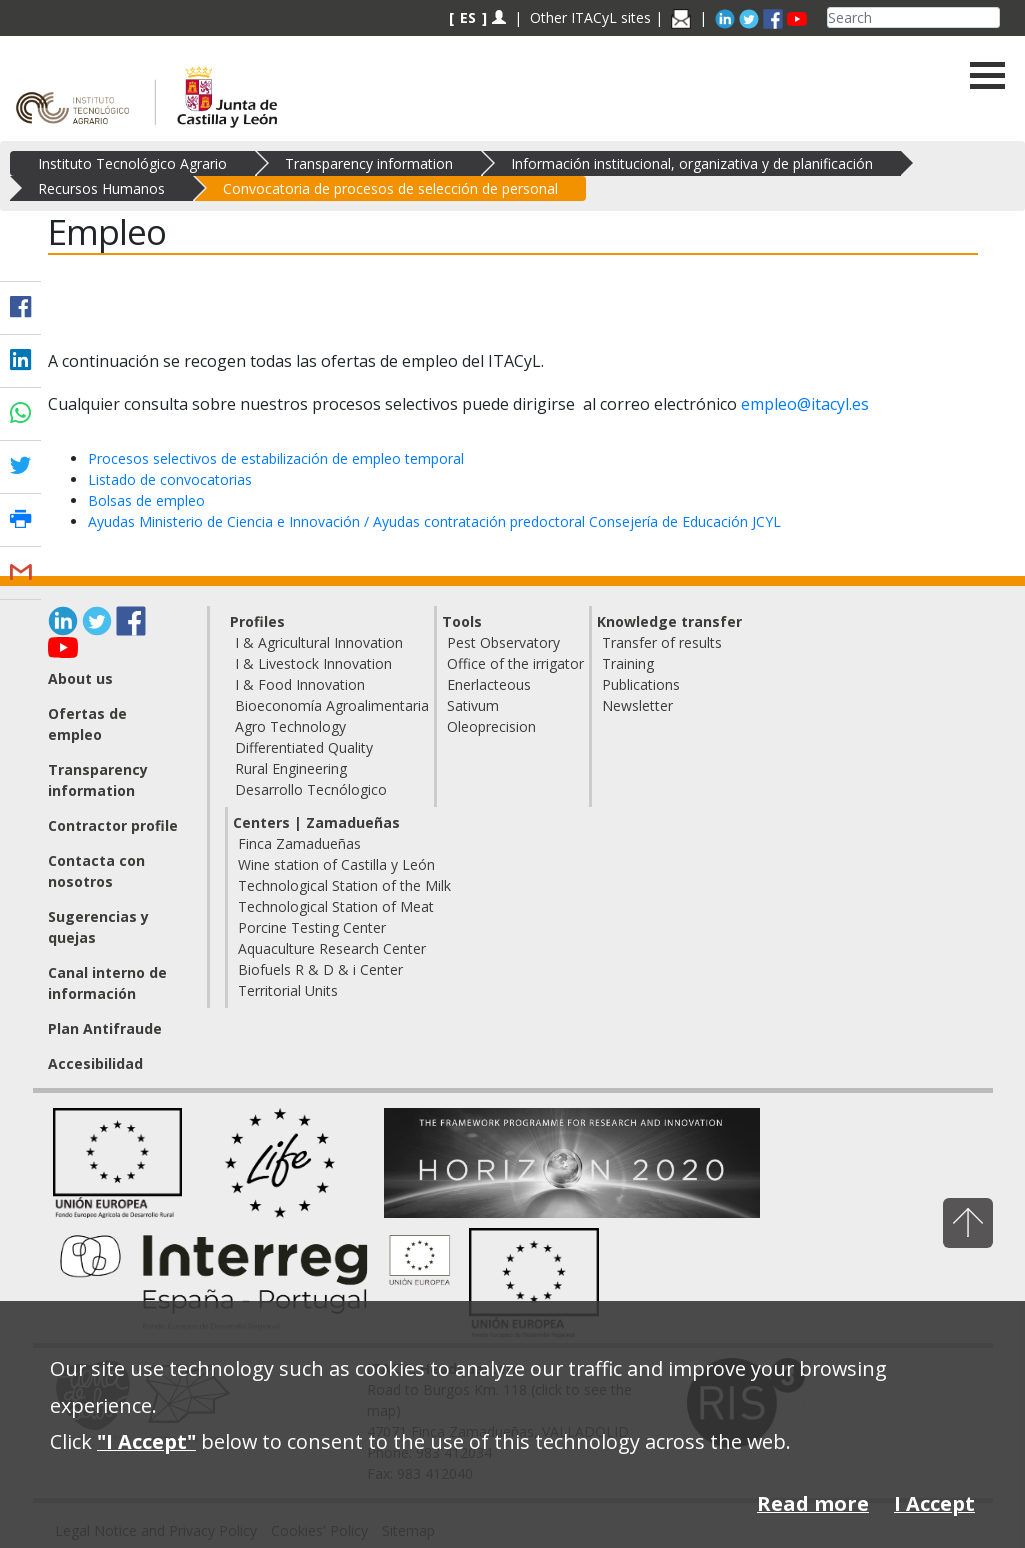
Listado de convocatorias (170, 479)
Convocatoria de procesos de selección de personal (390, 188)
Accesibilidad (95, 1063)
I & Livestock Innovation (313, 663)
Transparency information (369, 163)
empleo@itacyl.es (805, 404)
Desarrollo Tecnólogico (311, 789)
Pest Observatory (503, 642)
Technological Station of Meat (336, 906)
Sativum (473, 705)
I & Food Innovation (300, 684)
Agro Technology (290, 726)
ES (468, 17)
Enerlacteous (489, 684)
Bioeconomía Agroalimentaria (332, 705)
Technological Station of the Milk (344, 885)
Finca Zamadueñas (299, 843)
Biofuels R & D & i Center (320, 969)
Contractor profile (113, 825)
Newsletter (637, 705)
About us (80, 678)
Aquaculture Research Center (332, 948)
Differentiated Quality (304, 747)
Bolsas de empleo (146, 500)
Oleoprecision (491, 726)
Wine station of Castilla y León (336, 864)
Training (628, 663)
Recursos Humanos (101, 188)
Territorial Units (288, 990)
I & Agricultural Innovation (319, 642)
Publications (641, 684)
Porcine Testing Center (312, 927)
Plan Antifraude (105, 1028)
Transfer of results (662, 642)
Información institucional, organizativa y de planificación (692, 163)
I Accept (934, 1503)
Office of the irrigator (515, 663)
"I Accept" (146, 1441)
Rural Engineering (291, 768)
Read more (813, 1503)
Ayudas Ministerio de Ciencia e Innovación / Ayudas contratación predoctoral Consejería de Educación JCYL (434, 521)
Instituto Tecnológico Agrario (132, 163)
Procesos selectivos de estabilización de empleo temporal (276, 458)
